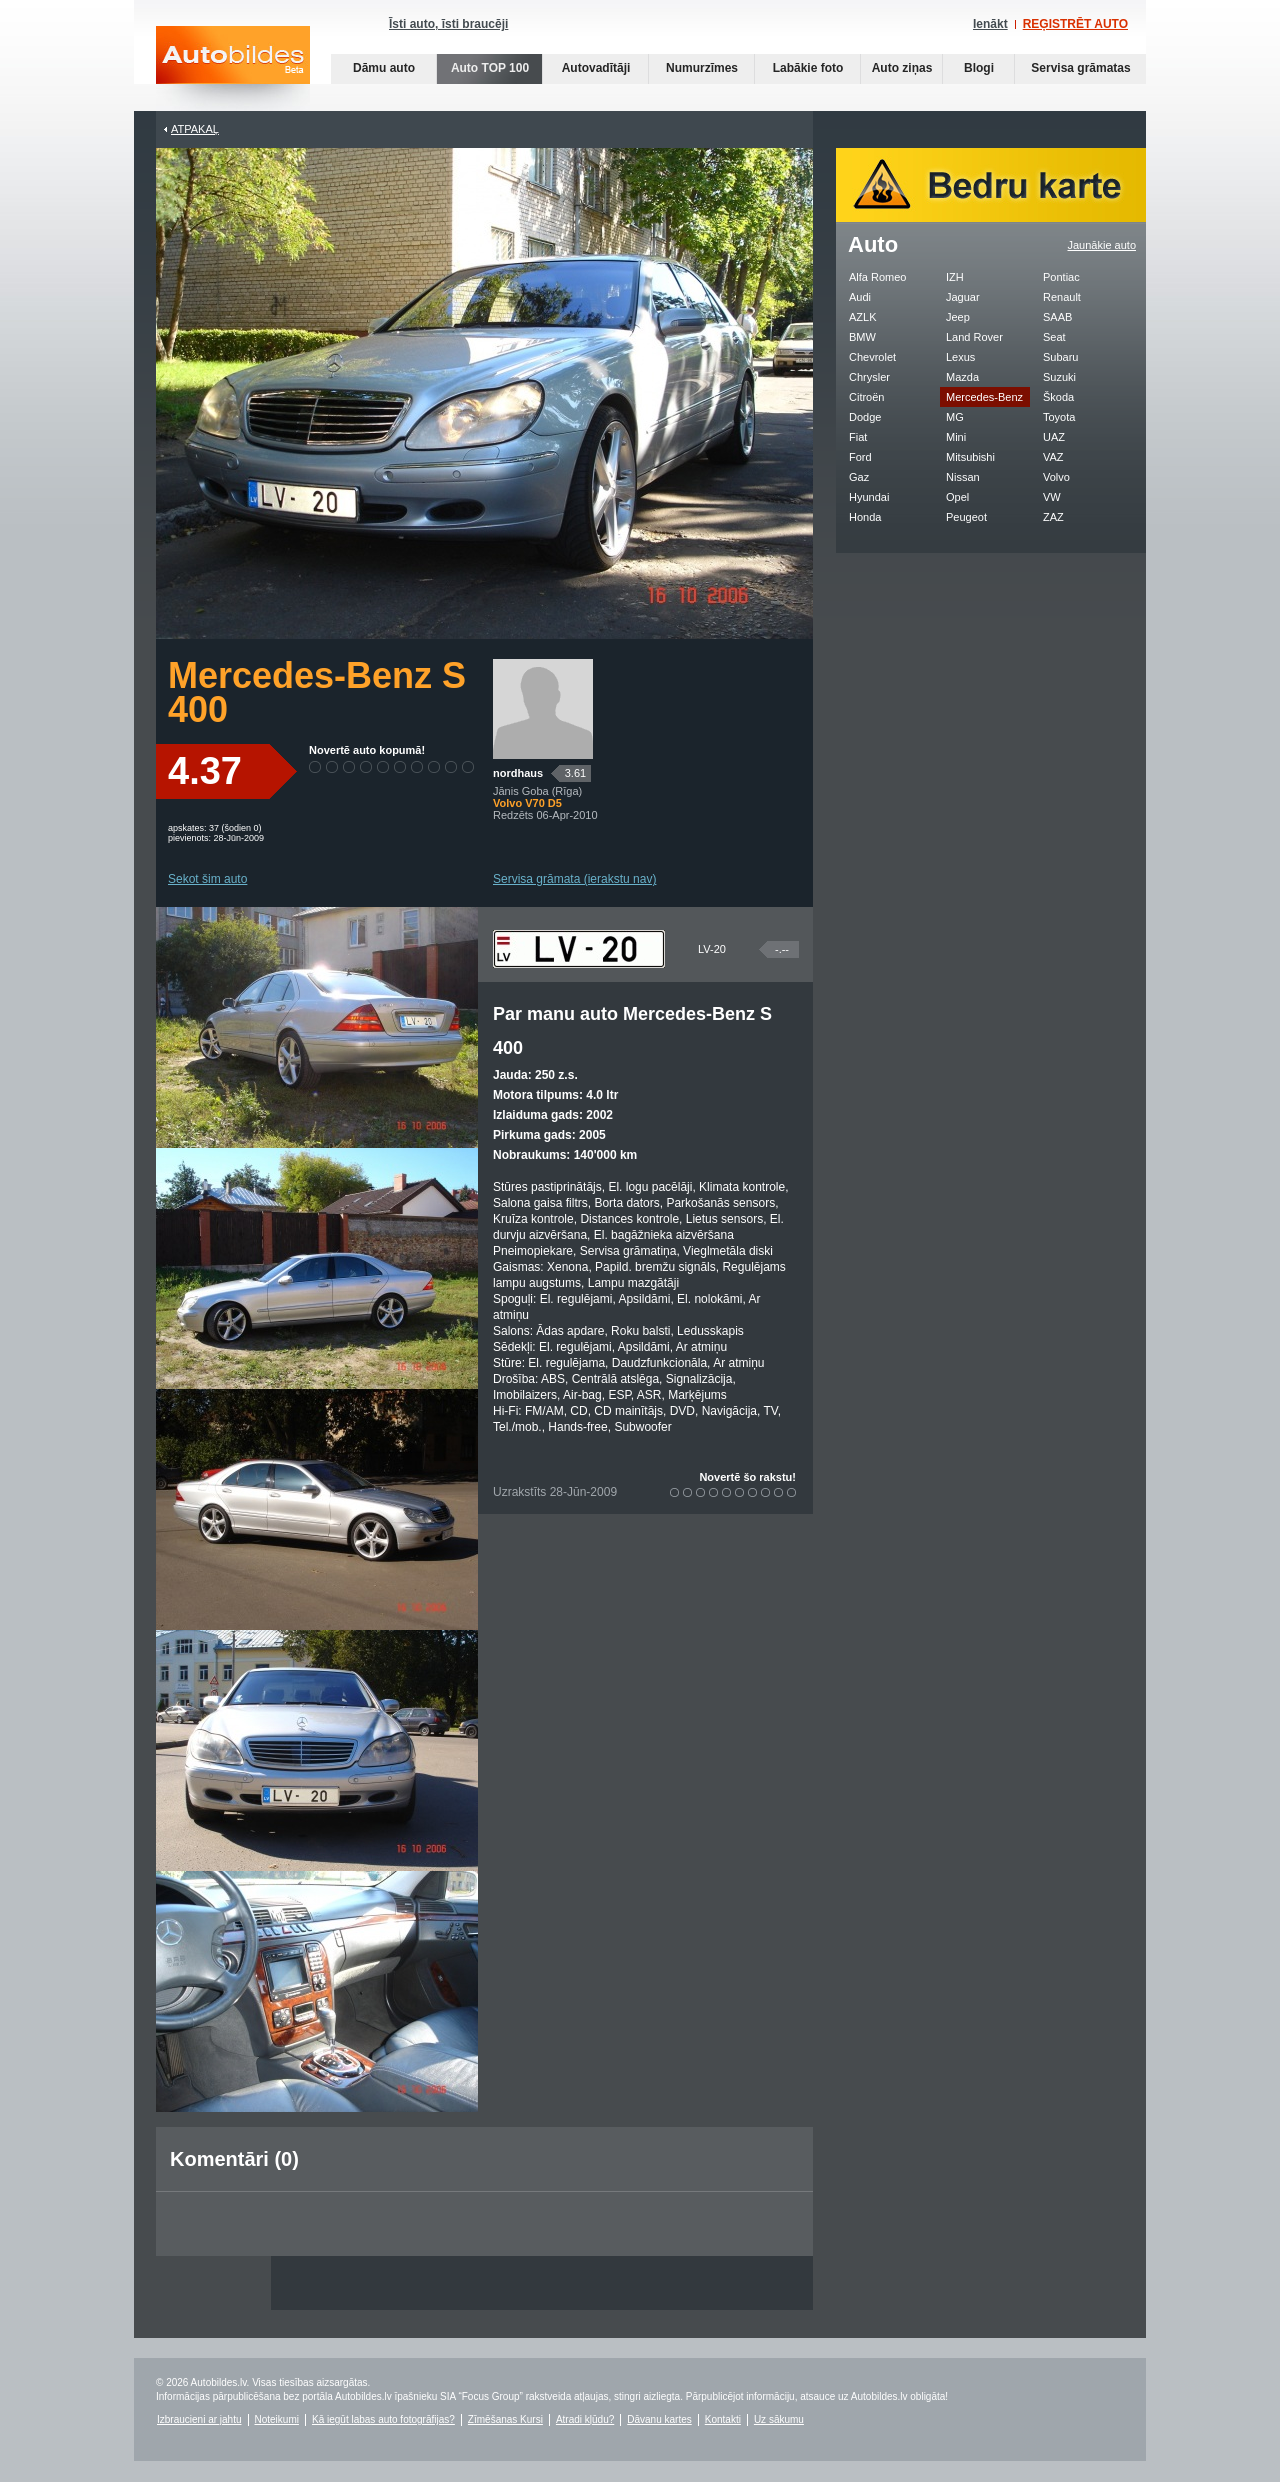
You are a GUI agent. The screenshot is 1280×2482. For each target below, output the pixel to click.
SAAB (1057, 317)
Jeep (958, 317)
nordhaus (518, 773)
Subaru (1060, 357)
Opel (957, 497)
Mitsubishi (970, 457)
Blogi (979, 68)
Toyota (1059, 417)
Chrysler (869, 377)
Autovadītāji (596, 68)
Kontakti (723, 2419)
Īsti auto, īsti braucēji (448, 24)
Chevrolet (872, 357)
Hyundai (869, 497)
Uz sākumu (779, 2419)
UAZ (1054, 437)
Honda (865, 517)
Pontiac (1061, 277)
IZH (955, 277)
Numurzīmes (702, 68)
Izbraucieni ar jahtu (199, 2419)
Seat (1054, 337)
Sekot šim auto (207, 879)
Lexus (960, 357)
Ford (860, 457)
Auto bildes (233, 68)
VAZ (1053, 457)
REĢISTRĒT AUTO (1075, 24)
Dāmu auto (384, 68)
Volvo (1056, 477)
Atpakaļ (195, 129)
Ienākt (990, 24)
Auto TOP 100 (490, 68)
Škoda (1058, 397)
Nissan (963, 477)
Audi (860, 297)
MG (955, 417)
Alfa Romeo (877, 277)
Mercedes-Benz (984, 397)
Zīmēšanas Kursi (505, 2419)
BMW (862, 337)
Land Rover (974, 337)
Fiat (858, 437)
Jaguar (963, 297)
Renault (1062, 297)
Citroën (866, 397)
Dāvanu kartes (659, 2419)
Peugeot (966, 517)
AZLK (863, 317)
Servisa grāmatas (1080, 68)
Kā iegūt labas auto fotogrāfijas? (383, 2419)
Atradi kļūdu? (585, 2419)
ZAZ (1053, 517)
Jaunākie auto (1102, 245)
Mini (956, 437)
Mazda (962, 377)
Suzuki (1059, 377)
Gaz (859, 477)
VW (1052, 497)
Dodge (865, 417)
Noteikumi (277, 2419)
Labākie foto (808, 68)
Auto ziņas (902, 68)
